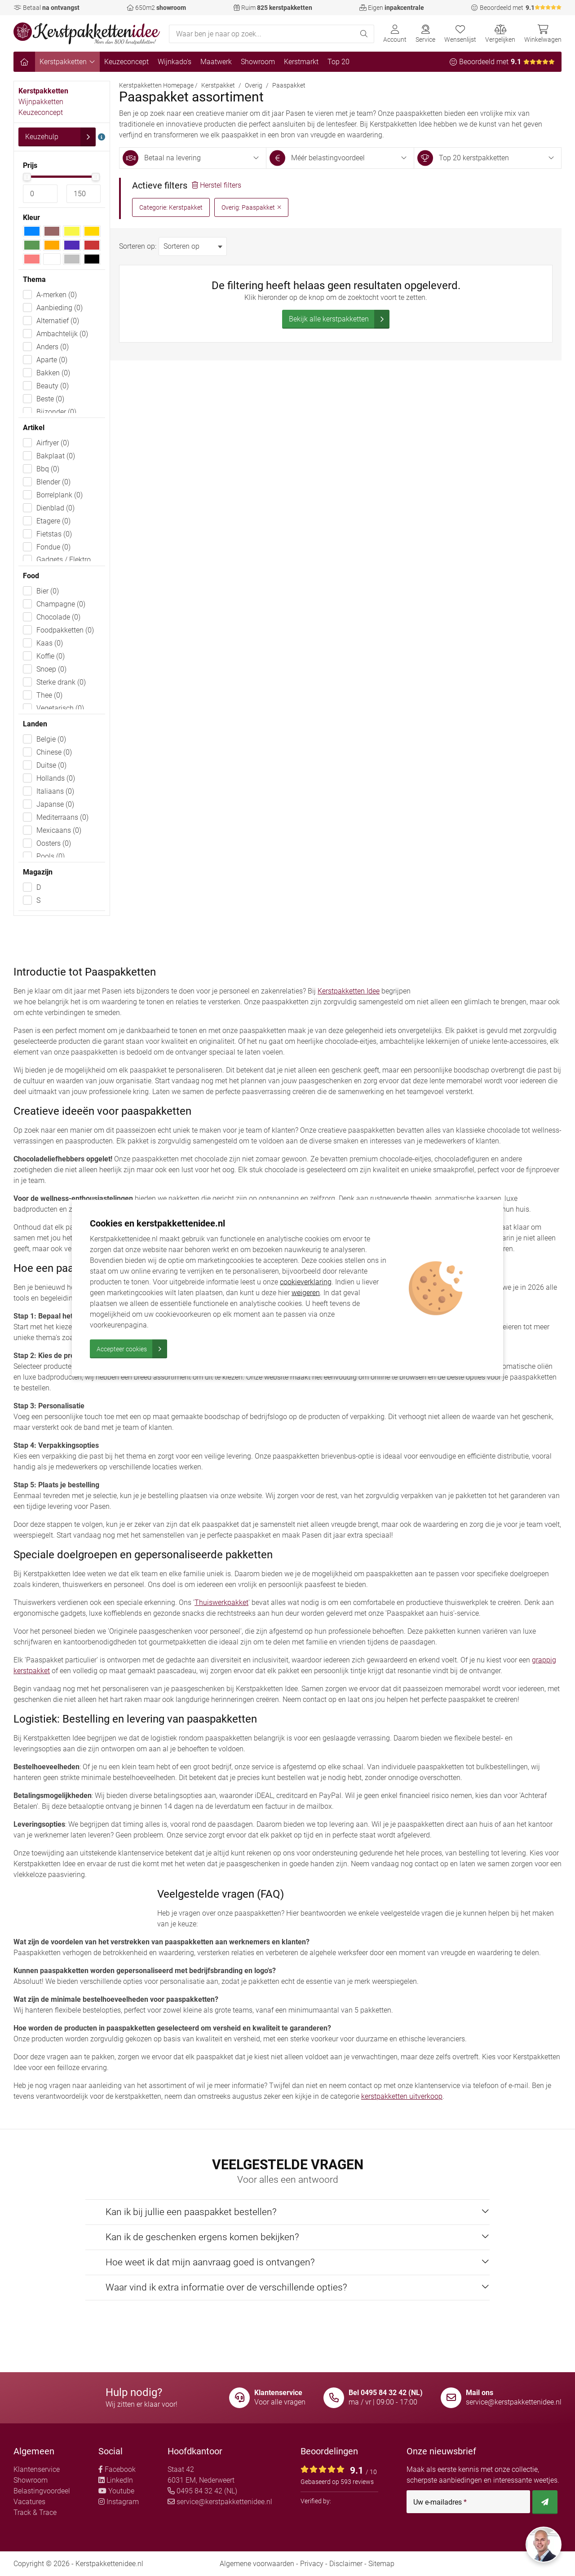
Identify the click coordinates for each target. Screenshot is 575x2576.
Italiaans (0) (55, 791)
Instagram (118, 2501)
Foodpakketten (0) (65, 630)
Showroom (258, 61)
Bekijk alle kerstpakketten (339, 319)
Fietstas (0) (54, 534)
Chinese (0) (54, 752)
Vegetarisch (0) (60, 708)
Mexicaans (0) (58, 830)
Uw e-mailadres (440, 2502)
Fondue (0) (53, 547)
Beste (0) (50, 399)
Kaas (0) (49, 643)
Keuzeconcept (126, 61)
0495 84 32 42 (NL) (202, 2491)
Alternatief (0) (57, 321)
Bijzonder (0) (56, 412)
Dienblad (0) (55, 508)
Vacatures (29, 2501)
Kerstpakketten (67, 61)
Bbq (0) (47, 469)
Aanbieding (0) (59, 307)
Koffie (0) (50, 656)
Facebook (117, 2469)
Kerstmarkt (301, 61)
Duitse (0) (51, 765)
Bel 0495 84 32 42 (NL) (386, 2392)
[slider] (27, 177)
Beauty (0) (52, 386)
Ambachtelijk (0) (62, 334)
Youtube (116, 2491)
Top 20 (338, 61)
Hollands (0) (55, 778)
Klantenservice (36, 2469)
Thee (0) (49, 695)
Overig (253, 85)
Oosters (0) (53, 843)
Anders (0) (52, 347)
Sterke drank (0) (61, 682)
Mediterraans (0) (62, 817)
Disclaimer (346, 2563)
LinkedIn (115, 2480)
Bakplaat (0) (55, 456)
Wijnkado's (174, 61)
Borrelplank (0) (59, 495)
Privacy (311, 2563)
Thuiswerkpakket (221, 1602)
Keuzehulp (60, 136)
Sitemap (381, 2563)
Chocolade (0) (58, 617)
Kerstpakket (218, 85)
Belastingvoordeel (41, 2491)
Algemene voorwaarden (257, 2563)
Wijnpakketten (40, 101)
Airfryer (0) (52, 443)
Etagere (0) (53, 521)
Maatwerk (216, 61)
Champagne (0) (60, 604)
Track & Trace (35, 2512)
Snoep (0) (51, 669)
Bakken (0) (53, 373)
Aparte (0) (51, 360)
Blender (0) (53, 482)
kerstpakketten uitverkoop (401, 2096)
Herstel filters (216, 185)
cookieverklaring (306, 1282)
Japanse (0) (55, 804)
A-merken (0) (56, 294)
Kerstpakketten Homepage (156, 85)
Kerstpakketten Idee (349, 991)
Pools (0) (50, 856)
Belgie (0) (51, 739)
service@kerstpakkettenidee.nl (514, 2402)
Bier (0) (47, 591)
